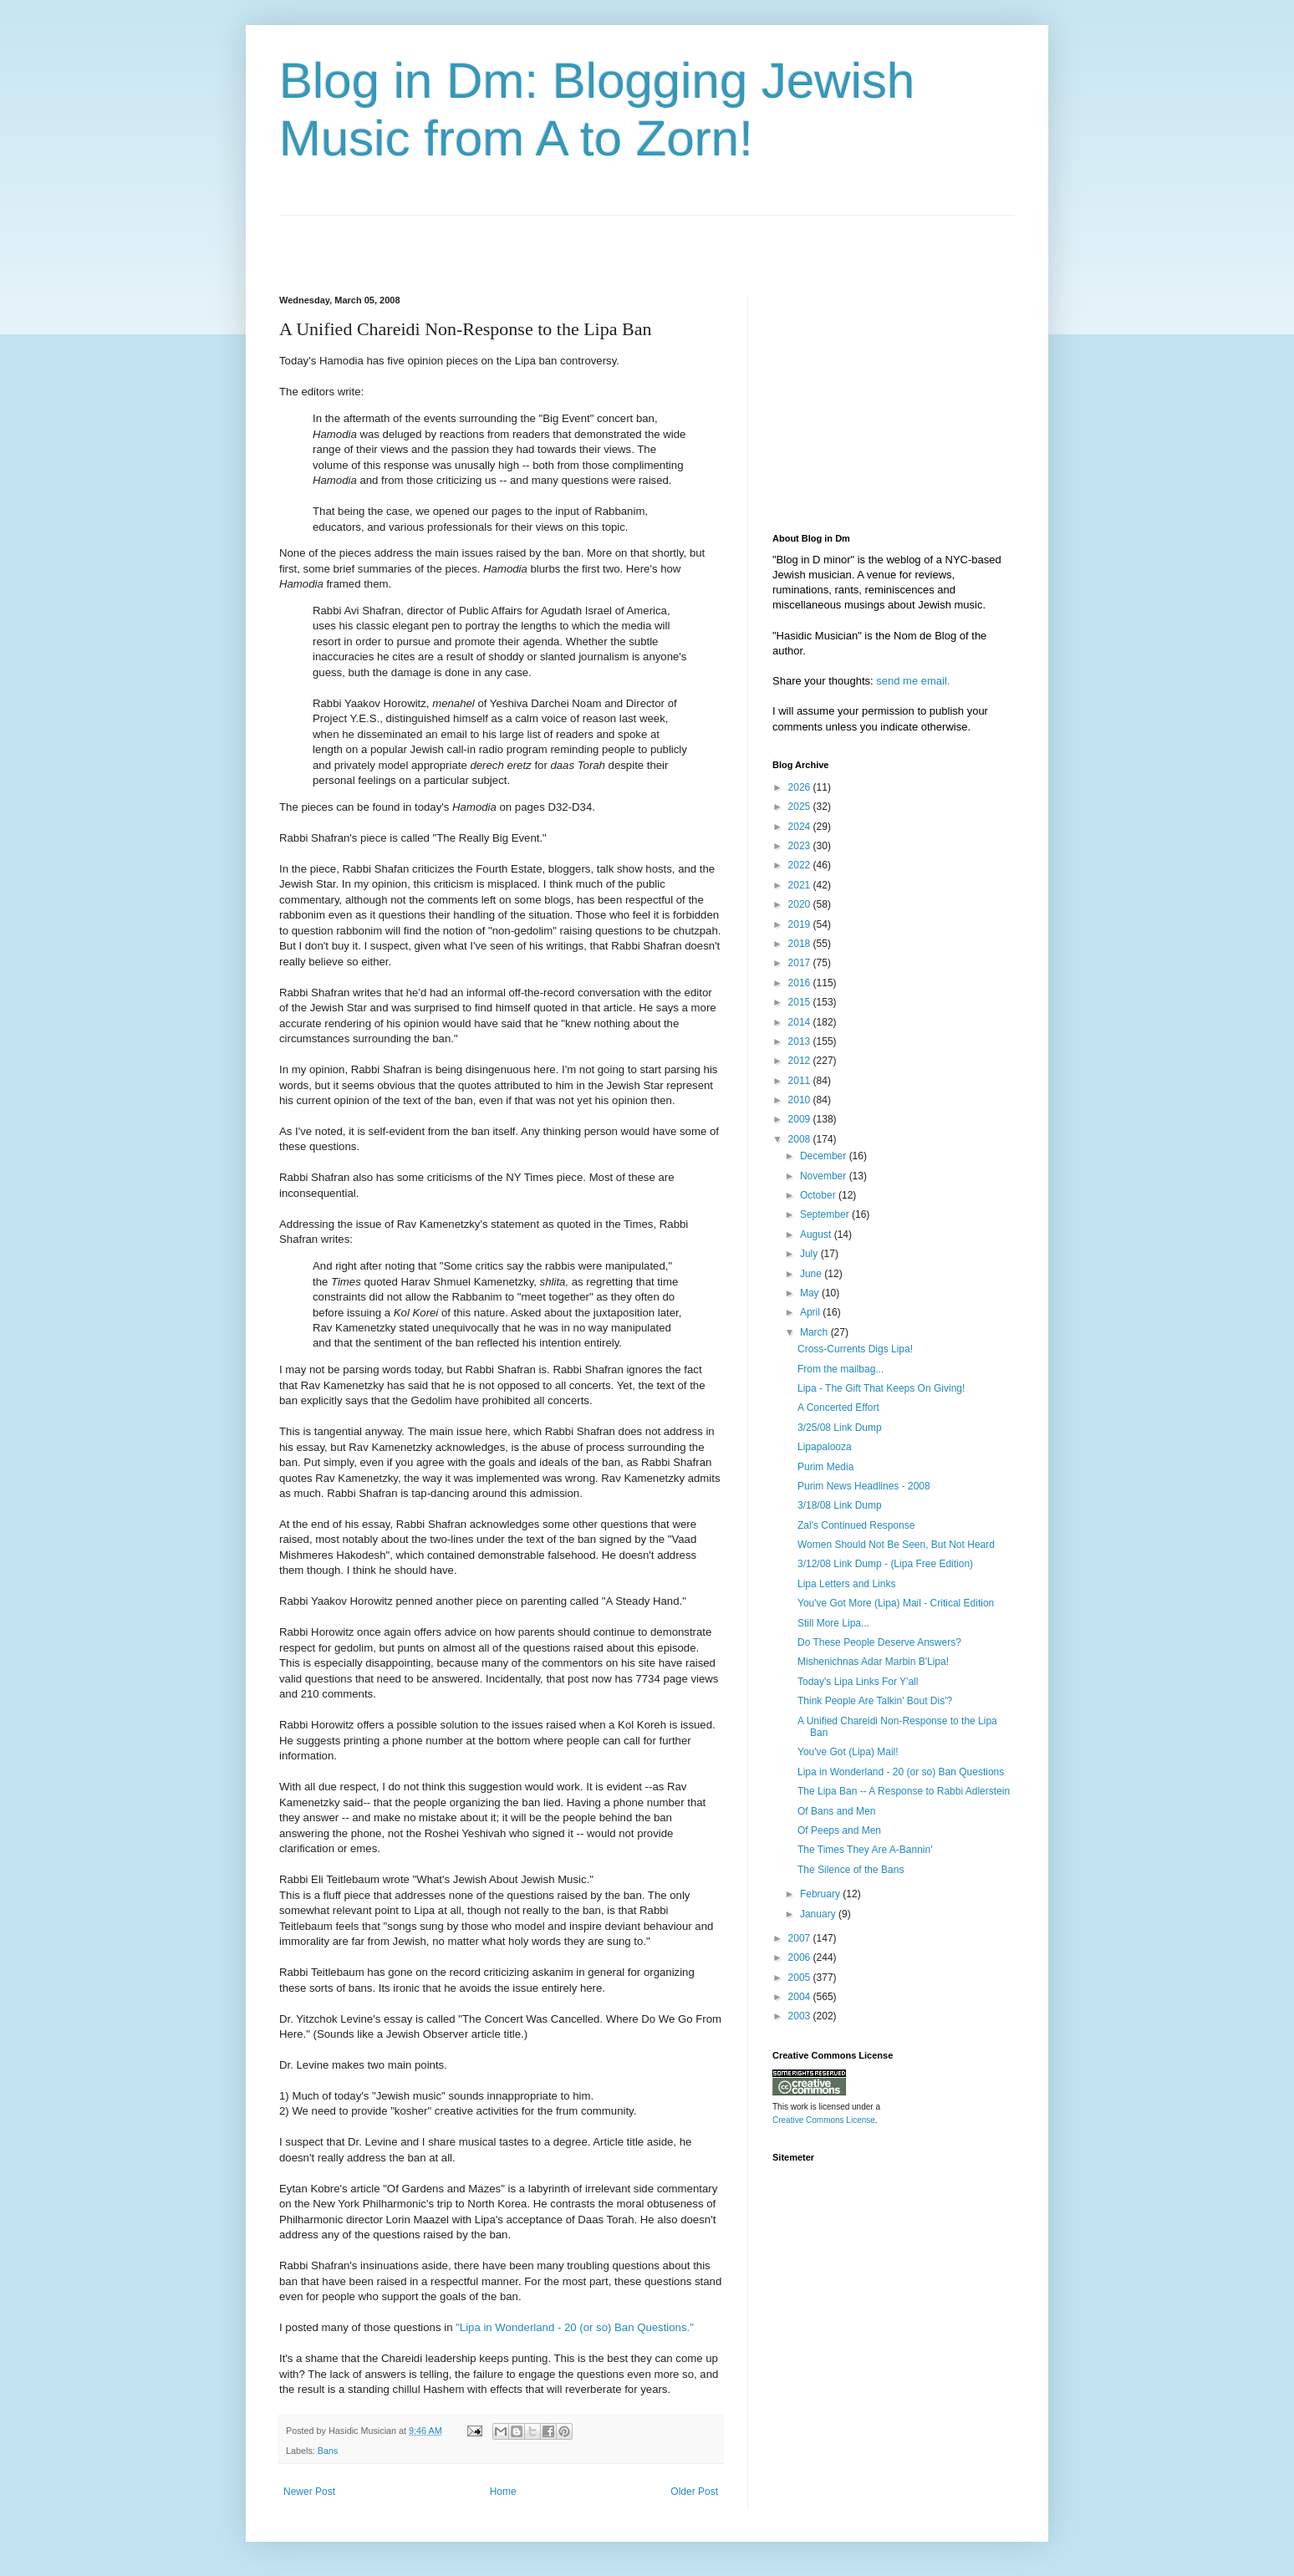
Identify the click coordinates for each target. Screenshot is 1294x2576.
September (826, 1214)
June (812, 1274)
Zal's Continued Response (855, 1525)
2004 (800, 1997)
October (819, 1195)
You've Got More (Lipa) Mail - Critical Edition (895, 1603)
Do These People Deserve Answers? (879, 1642)
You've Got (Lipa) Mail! (848, 1752)
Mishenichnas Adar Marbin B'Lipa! (873, 1661)
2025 (800, 806)
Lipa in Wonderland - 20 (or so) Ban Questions (900, 1772)
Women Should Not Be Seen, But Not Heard (896, 1544)
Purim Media (825, 1467)
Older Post (694, 2491)
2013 (800, 1041)
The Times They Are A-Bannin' (864, 1850)
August (817, 1234)
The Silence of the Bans (850, 1870)
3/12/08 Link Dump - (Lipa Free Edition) (885, 1564)
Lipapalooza (824, 1447)
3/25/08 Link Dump (839, 1427)
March (815, 1332)
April (811, 1312)
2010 (800, 1100)
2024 (800, 826)
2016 (800, 983)
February (821, 1894)
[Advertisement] (474, 241)
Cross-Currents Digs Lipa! (855, 1349)
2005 (800, 1977)
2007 (800, 1938)
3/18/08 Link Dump (839, 1505)
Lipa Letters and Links (846, 1584)
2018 (800, 943)
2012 (800, 1061)
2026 (800, 787)
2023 (800, 846)
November (824, 1176)
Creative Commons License (823, 2120)
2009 (800, 1119)
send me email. (913, 681)
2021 (800, 885)
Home (503, 2491)
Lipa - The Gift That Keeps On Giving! (881, 1388)
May (811, 1293)
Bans (328, 2451)
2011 (800, 1081)
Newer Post (309, 2491)
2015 (800, 1002)
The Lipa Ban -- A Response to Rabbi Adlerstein (903, 1791)
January (819, 1914)
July (810, 1254)
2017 (800, 963)
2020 (800, 904)
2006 (800, 1957)
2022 (800, 865)
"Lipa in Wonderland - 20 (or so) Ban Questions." (575, 2327)
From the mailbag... (840, 1369)
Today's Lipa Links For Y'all (857, 1682)
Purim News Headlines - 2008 (863, 1486)
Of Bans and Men (836, 1811)
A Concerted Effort (838, 1407)
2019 (800, 924)
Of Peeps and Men (839, 1830)
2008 (800, 1139)
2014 (800, 1022)
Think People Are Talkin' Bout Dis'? (874, 1701)
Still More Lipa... (833, 1623)
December (824, 1156)
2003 (800, 2016)
